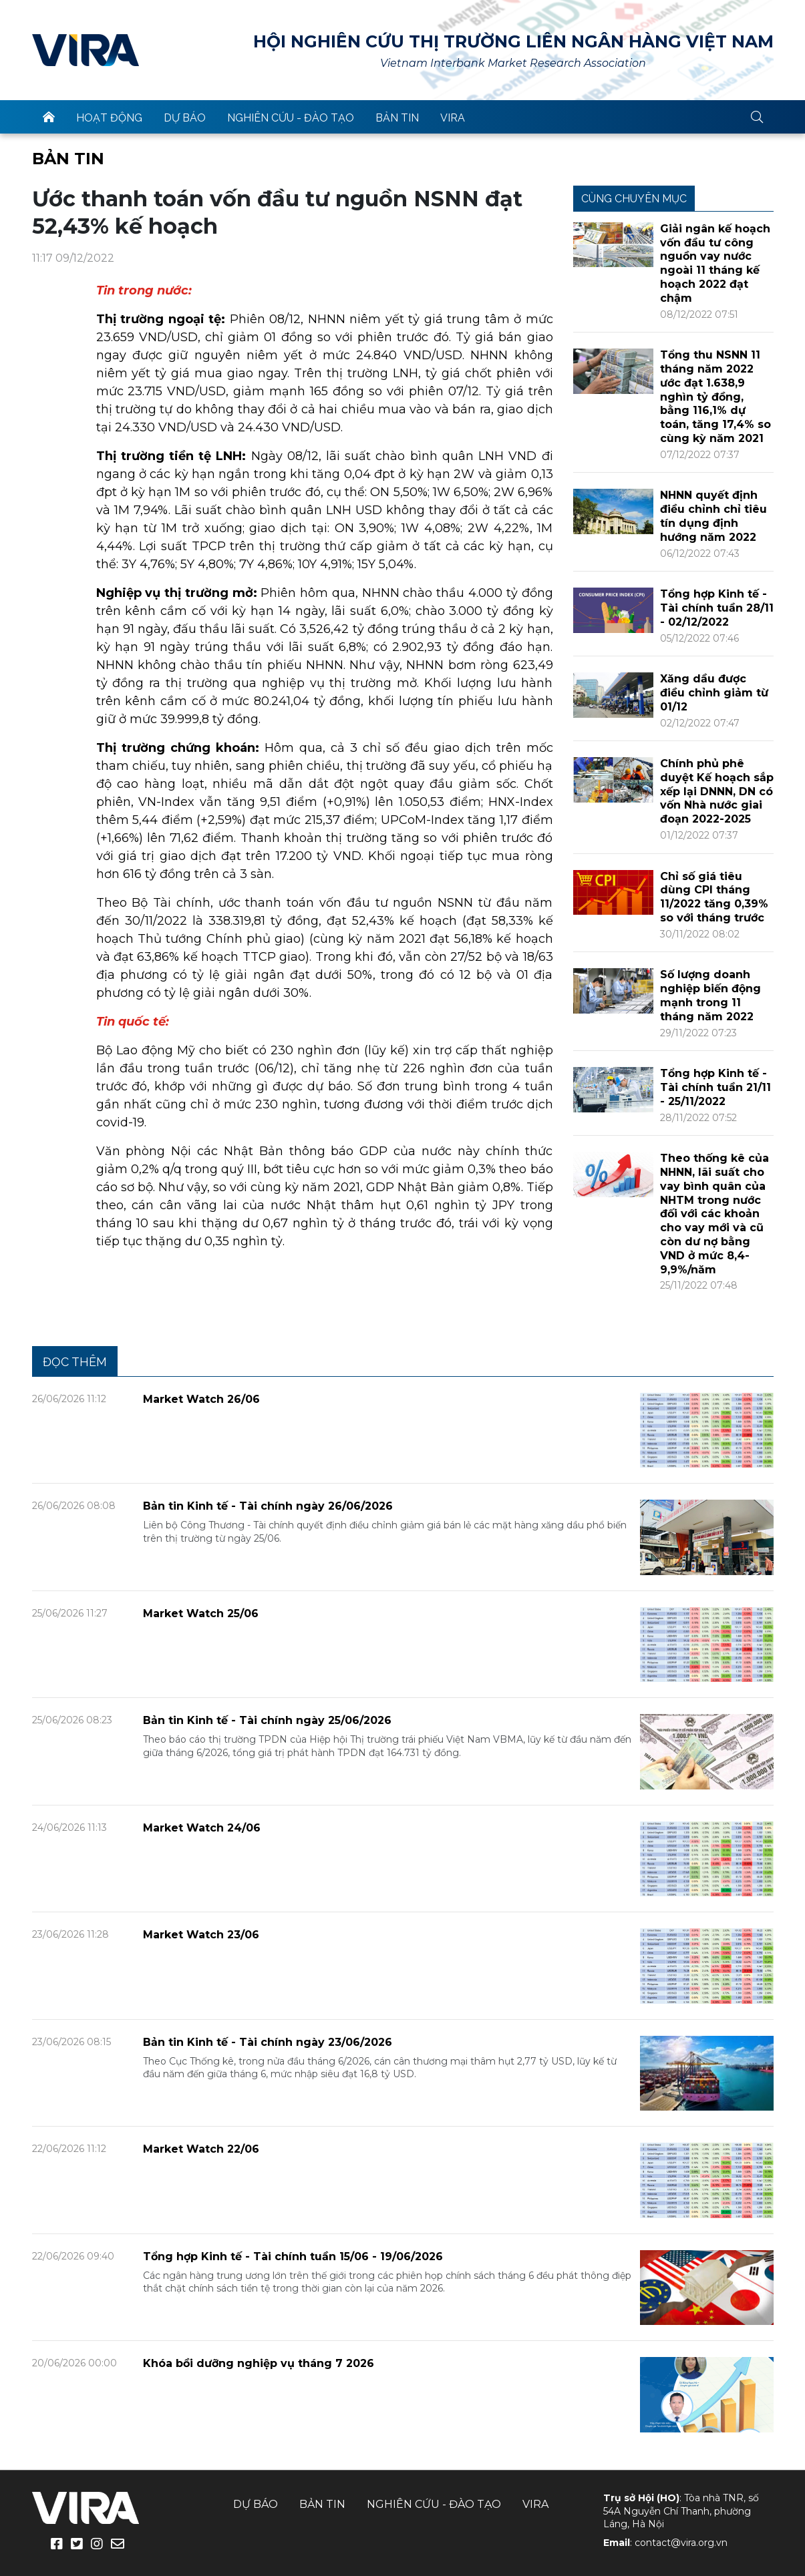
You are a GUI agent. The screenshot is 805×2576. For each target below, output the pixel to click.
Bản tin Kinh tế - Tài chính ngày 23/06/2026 (267, 2042)
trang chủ (49, 117)
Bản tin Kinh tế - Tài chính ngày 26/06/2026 (268, 1506)
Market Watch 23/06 (201, 1934)
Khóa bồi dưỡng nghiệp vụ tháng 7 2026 (258, 2363)
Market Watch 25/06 (201, 1613)
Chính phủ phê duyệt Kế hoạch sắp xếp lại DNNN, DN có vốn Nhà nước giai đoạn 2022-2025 (717, 791)
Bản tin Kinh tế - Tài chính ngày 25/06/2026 (267, 1720)
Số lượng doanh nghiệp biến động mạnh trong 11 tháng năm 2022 (710, 995)
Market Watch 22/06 (201, 2149)
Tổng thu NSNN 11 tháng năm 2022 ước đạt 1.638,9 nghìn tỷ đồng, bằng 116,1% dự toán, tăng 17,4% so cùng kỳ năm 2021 (715, 397)
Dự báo (185, 118)
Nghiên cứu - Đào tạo (290, 118)
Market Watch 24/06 (202, 1827)
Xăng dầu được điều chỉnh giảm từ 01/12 (714, 692)
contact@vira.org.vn (681, 2543)
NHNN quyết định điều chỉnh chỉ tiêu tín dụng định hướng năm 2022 (713, 516)
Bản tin (397, 118)
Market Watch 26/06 (201, 1399)
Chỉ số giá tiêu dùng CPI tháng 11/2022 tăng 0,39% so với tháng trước (714, 897)
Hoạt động (109, 118)
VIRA (85, 50)
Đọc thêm (75, 1362)
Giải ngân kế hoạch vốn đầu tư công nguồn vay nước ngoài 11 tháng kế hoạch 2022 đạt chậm (715, 263)
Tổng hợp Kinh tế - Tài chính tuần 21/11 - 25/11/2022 (715, 1087)
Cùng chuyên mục (634, 198)
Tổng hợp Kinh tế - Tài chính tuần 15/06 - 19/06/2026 (293, 2256)
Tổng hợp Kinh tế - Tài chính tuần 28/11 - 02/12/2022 (717, 608)
